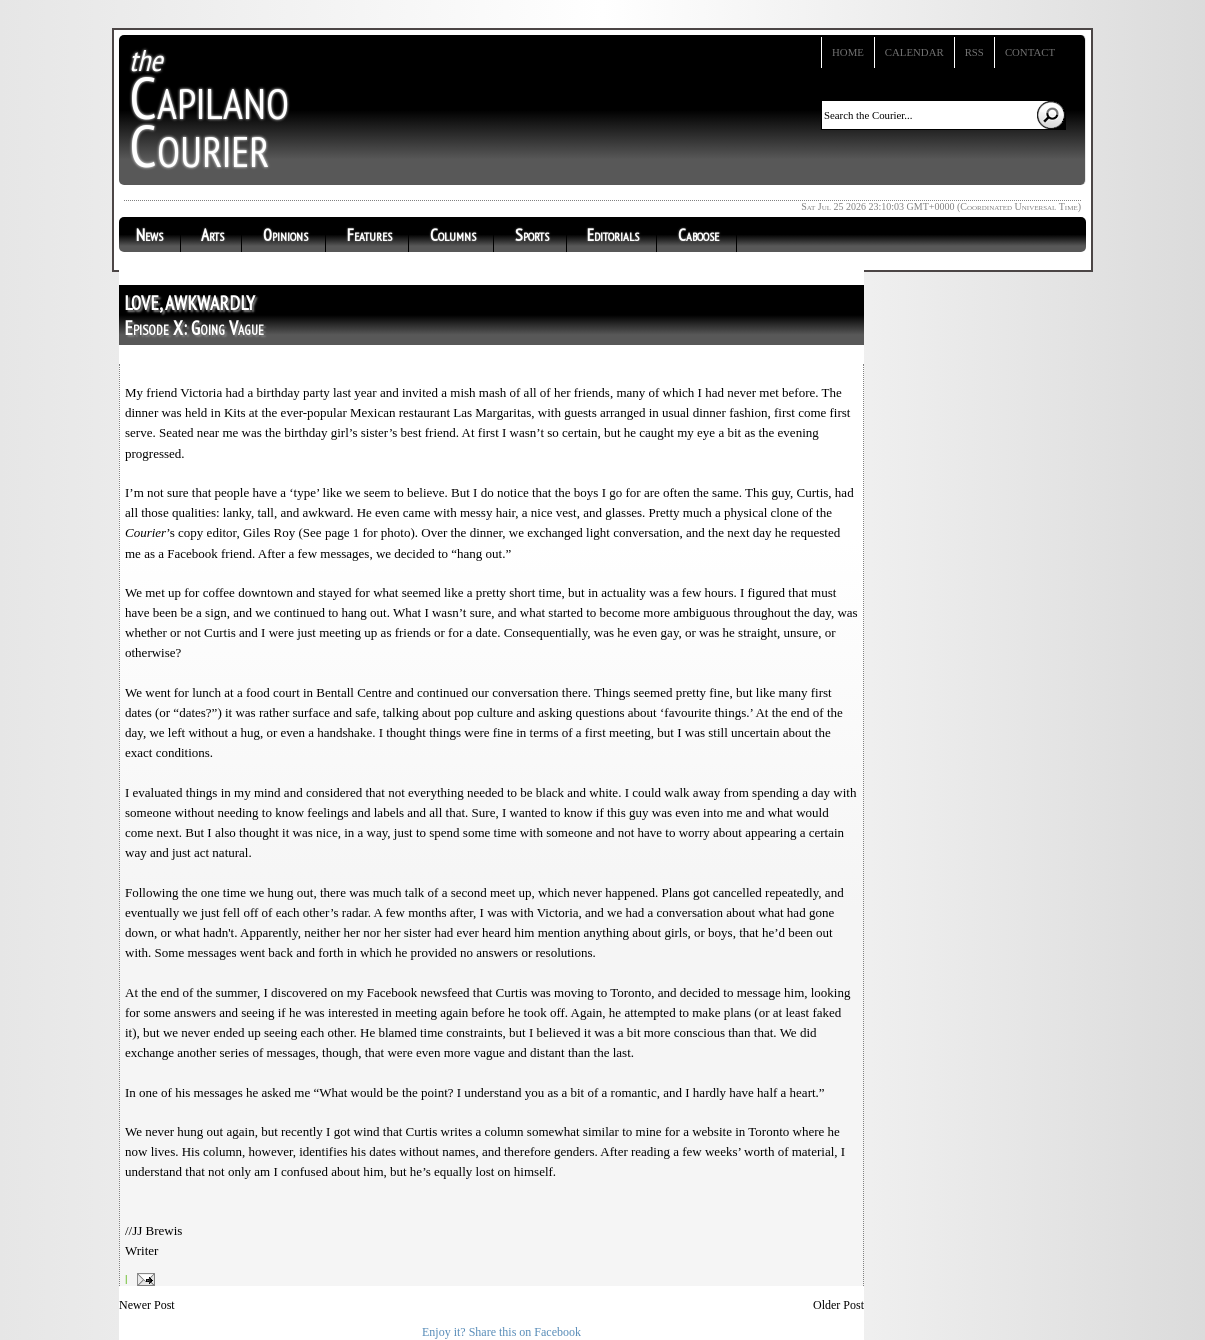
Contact (1030, 52)
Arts (212, 235)
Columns (453, 235)
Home (848, 52)
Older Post (838, 1305)
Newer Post (147, 1305)
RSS (974, 52)
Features (369, 235)
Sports (532, 235)
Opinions (285, 235)
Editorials (613, 235)
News (149, 235)
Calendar (914, 52)
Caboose (698, 235)
